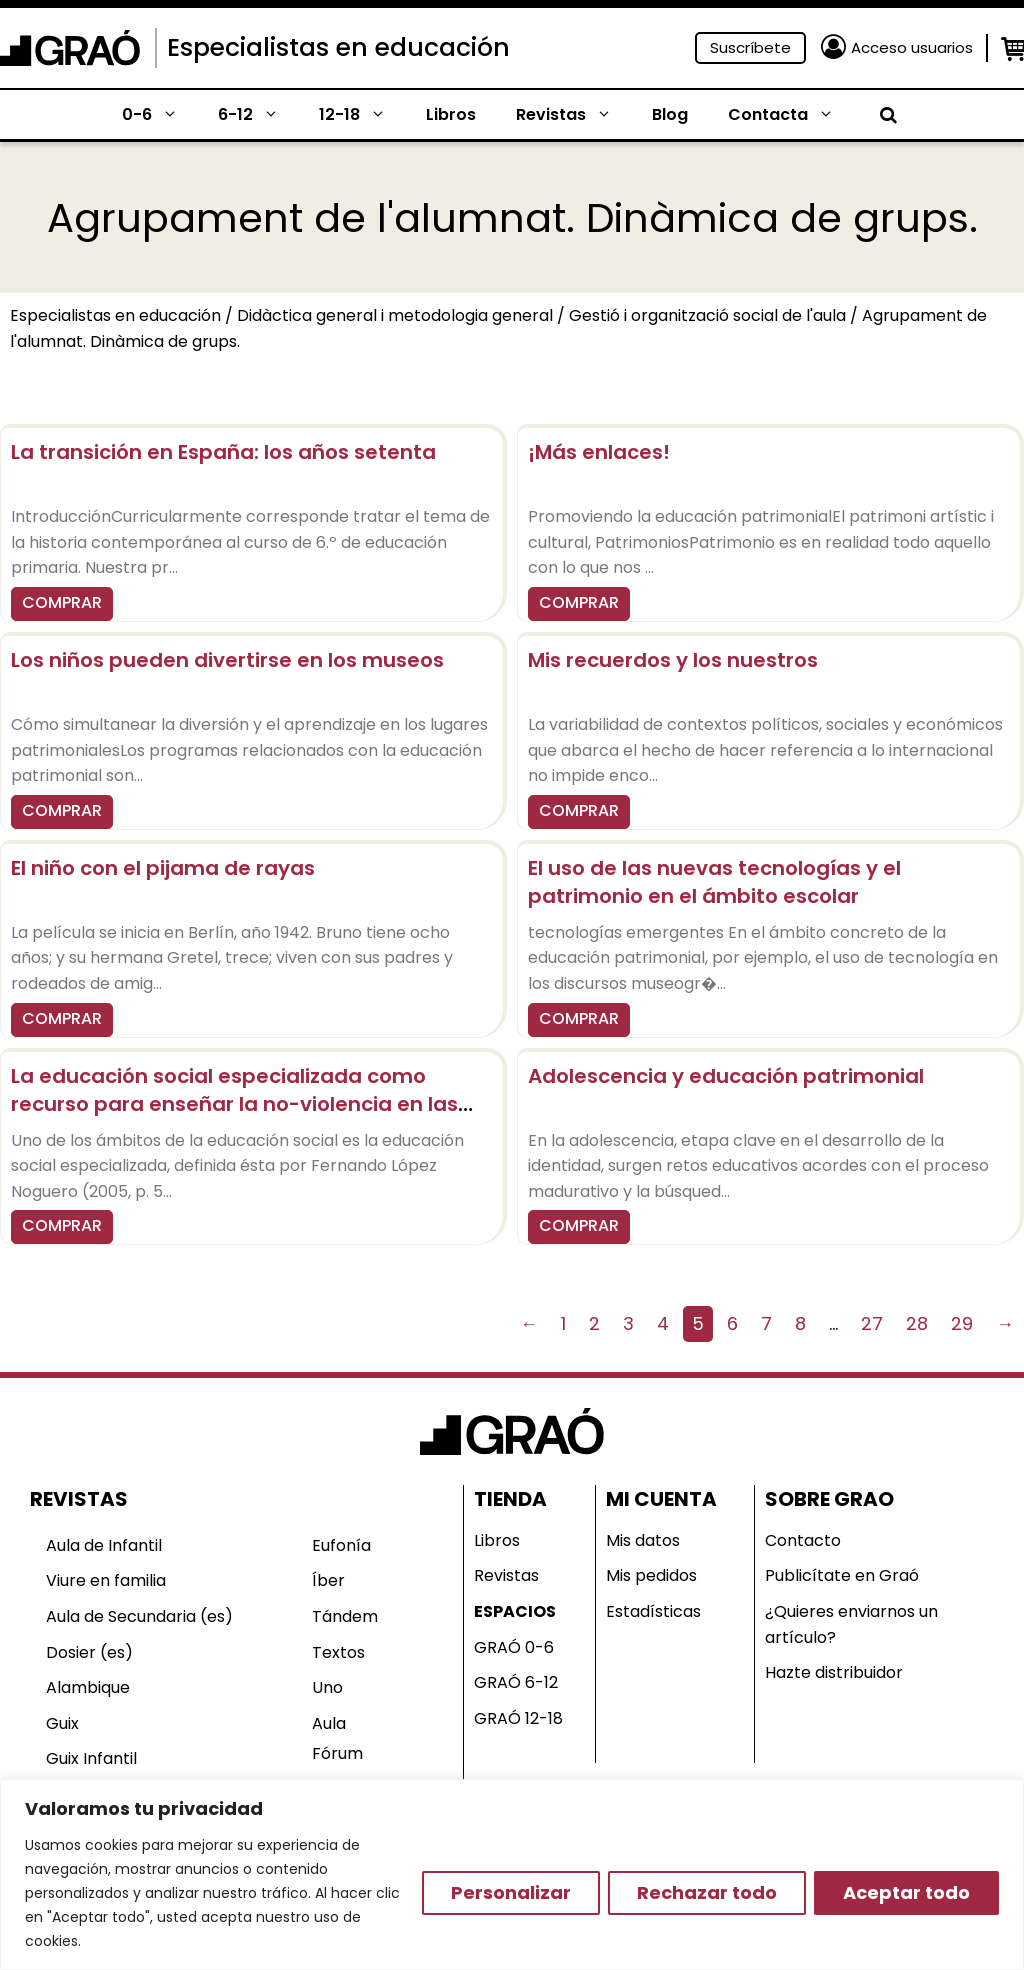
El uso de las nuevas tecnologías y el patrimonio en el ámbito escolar (714, 882)
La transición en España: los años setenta (223, 452)
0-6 (160, 115)
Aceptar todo (906, 1892)
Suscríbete (750, 47)
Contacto (803, 1540)
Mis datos (643, 1540)
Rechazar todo (707, 1892)
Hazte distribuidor (834, 1672)
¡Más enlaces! (599, 452)
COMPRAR (62, 602)
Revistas (574, 115)
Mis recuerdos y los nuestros (673, 660)
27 (872, 1323)
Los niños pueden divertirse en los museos (227, 660)
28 (917, 1323)
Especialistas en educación (338, 47)
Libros (451, 114)
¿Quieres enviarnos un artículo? (851, 1624)
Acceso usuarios (912, 47)
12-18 (362, 115)
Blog (670, 114)
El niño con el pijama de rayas (163, 868)
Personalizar (511, 1892)
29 (962, 1323)
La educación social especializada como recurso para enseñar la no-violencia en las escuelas (234, 1104)
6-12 (258, 115)
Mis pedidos (651, 1575)
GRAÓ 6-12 (516, 1682)
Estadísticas (653, 1611)
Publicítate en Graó (842, 1575)
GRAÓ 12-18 (518, 1718)
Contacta (791, 115)
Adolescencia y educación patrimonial (726, 1076)
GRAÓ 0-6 (514, 1647)
